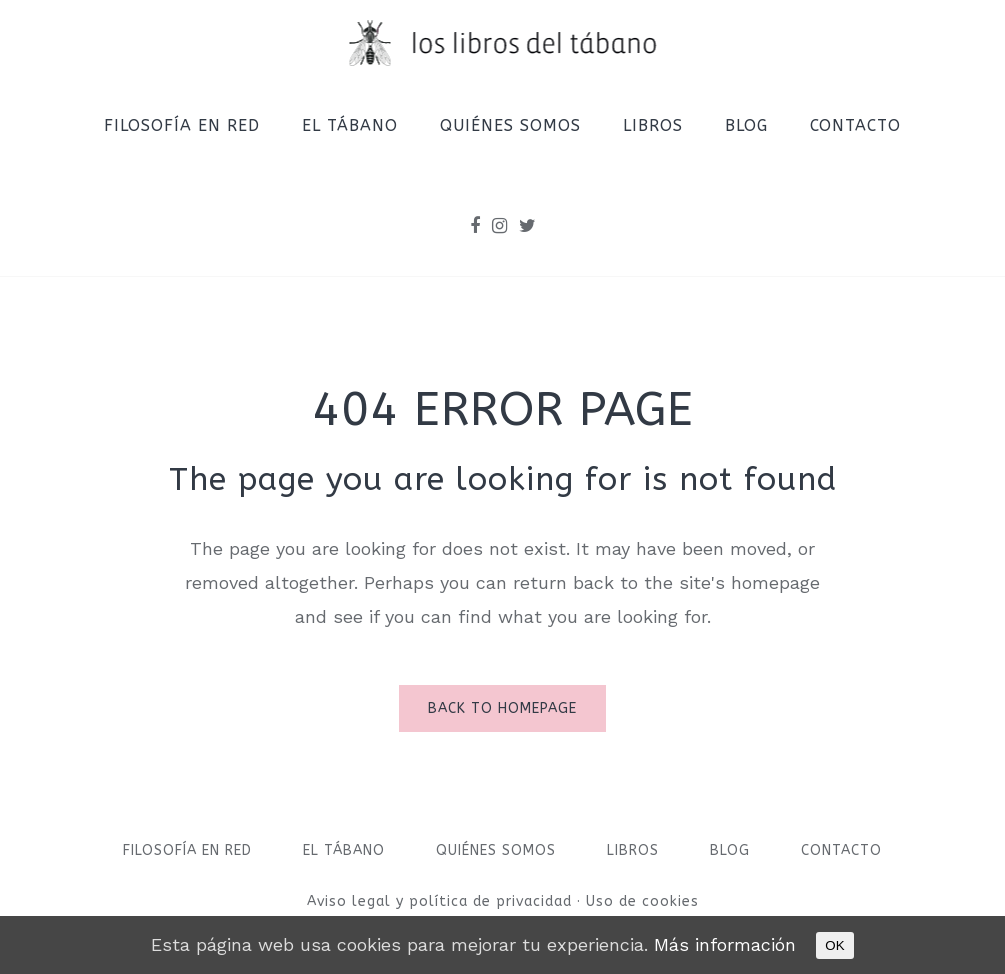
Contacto (841, 850)
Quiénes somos (496, 850)
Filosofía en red (187, 850)
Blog (730, 850)
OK (834, 945)
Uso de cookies (642, 901)
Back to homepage (502, 708)
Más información (725, 944)
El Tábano (344, 850)
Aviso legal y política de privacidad (442, 901)
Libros (633, 850)
